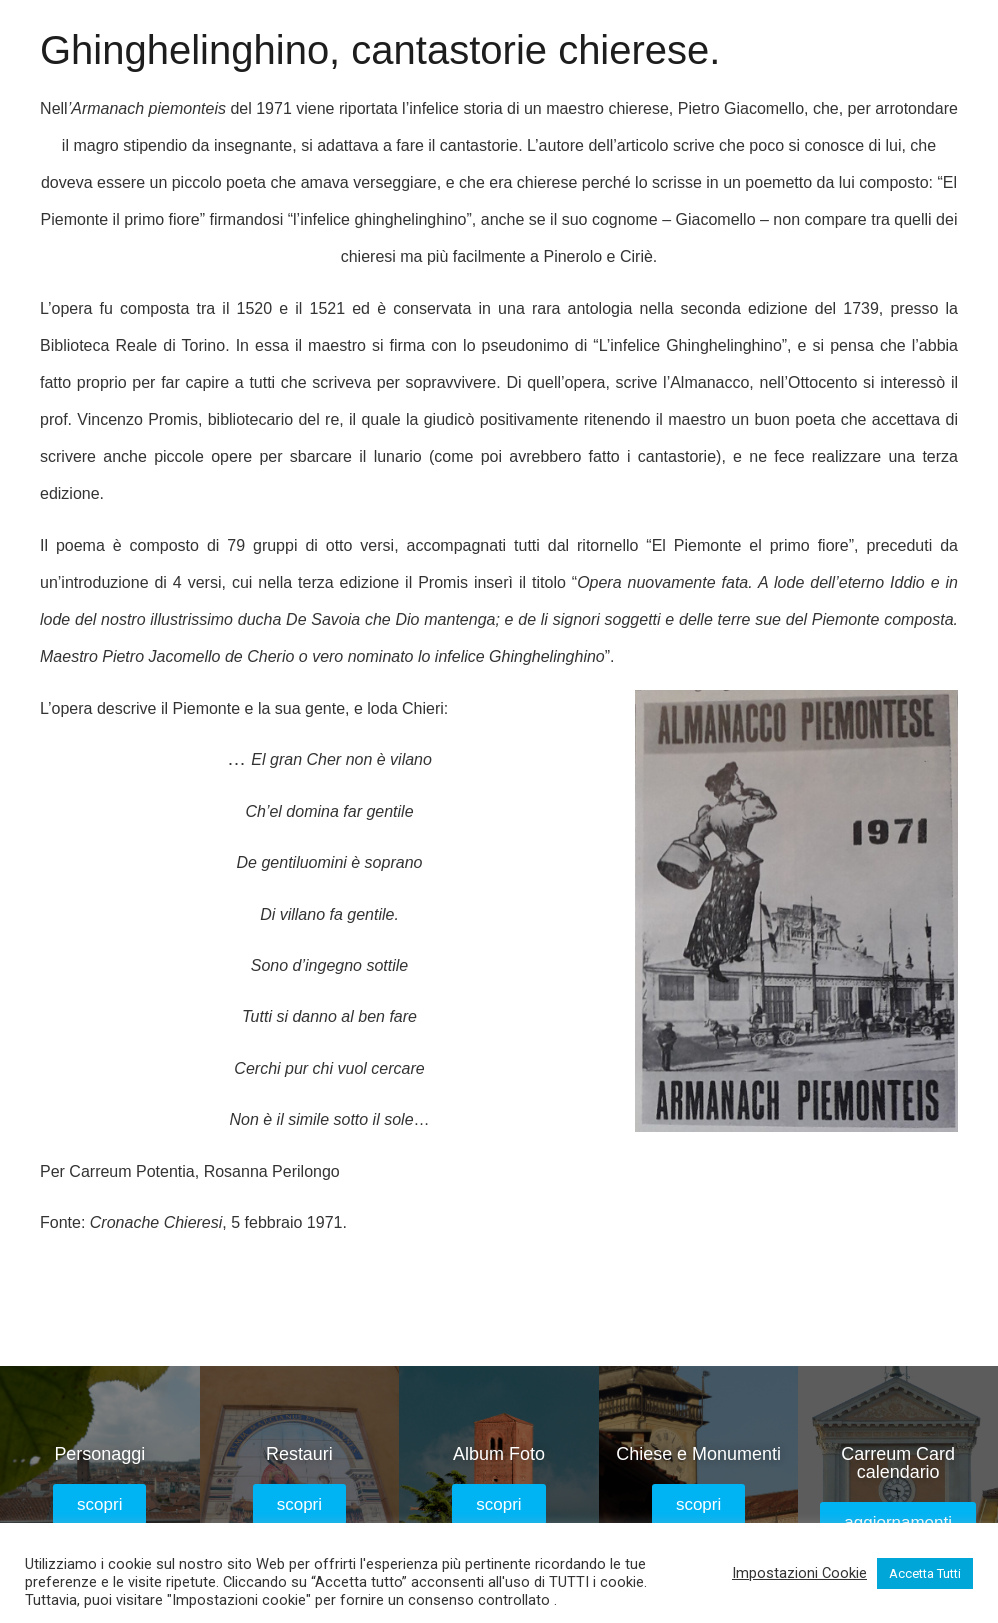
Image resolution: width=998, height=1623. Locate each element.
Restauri (299, 1454)
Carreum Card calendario (898, 1463)
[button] (99, 1504)
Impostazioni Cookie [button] (799, 1573)
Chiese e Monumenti (698, 1454)
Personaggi (99, 1454)
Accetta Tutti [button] (925, 1573)
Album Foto (499, 1454)
